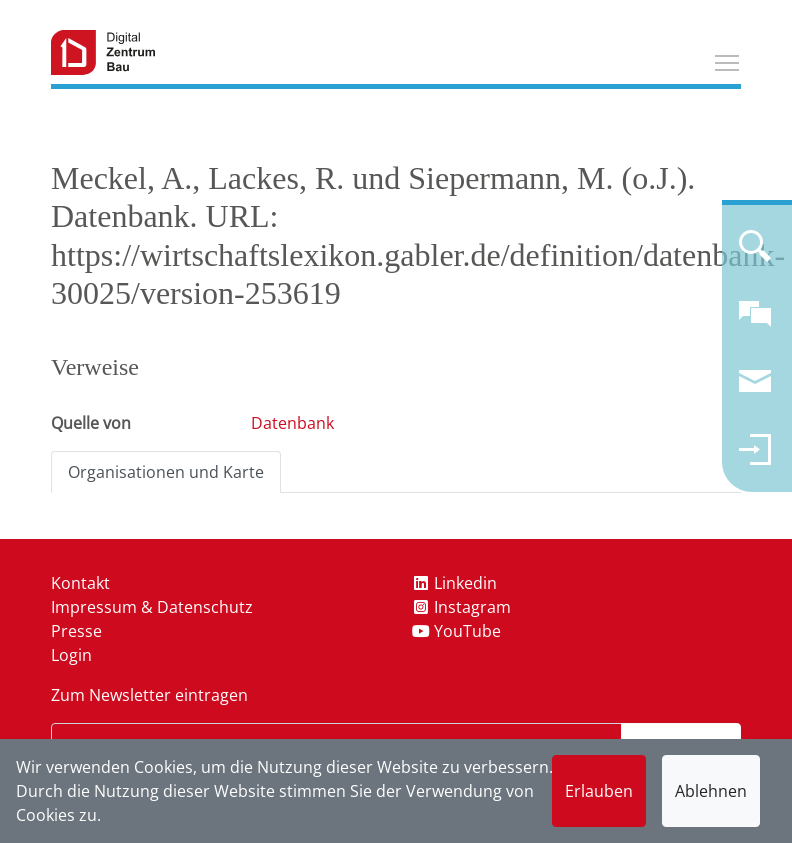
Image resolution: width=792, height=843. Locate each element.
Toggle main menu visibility (728, 60)
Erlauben (599, 791)
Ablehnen (711, 791)
